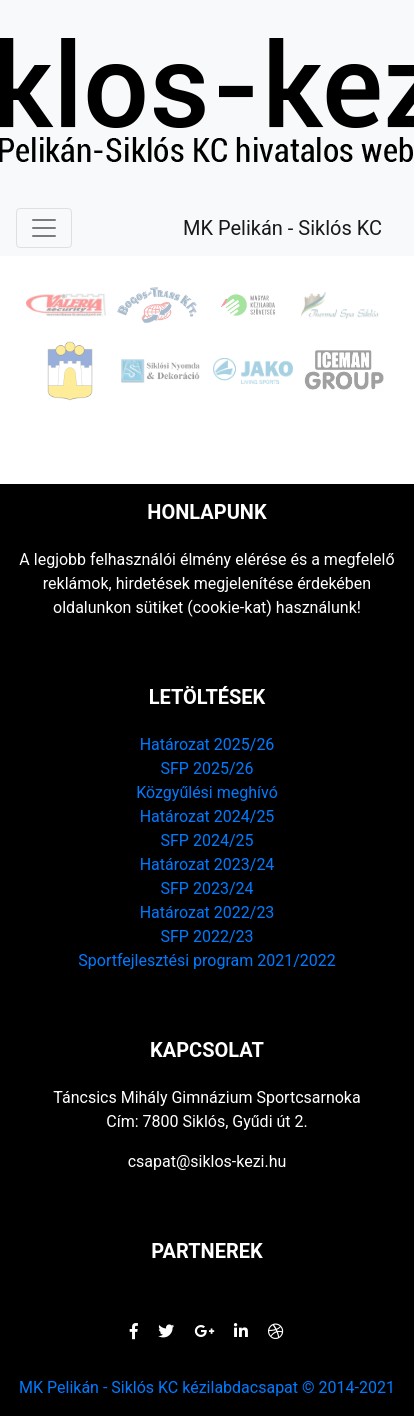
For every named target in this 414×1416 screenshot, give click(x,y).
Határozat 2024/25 (207, 816)
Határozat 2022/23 (207, 912)
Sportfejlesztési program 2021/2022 (206, 960)
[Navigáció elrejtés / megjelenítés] (44, 228)
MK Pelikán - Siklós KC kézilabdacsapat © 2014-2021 (207, 1387)
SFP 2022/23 (207, 936)
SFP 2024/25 (207, 840)
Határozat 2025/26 (207, 744)
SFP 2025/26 (207, 768)
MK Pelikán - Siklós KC (282, 228)
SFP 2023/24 (207, 888)
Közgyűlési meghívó (207, 792)
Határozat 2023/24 (207, 864)
